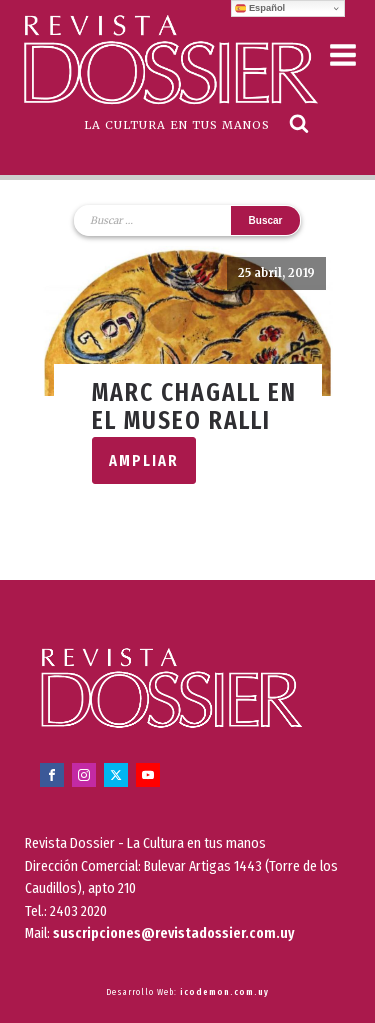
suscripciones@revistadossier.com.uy (174, 933)
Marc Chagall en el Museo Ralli (194, 407)
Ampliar (144, 460)
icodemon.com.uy (224, 992)
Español (260, 8)
